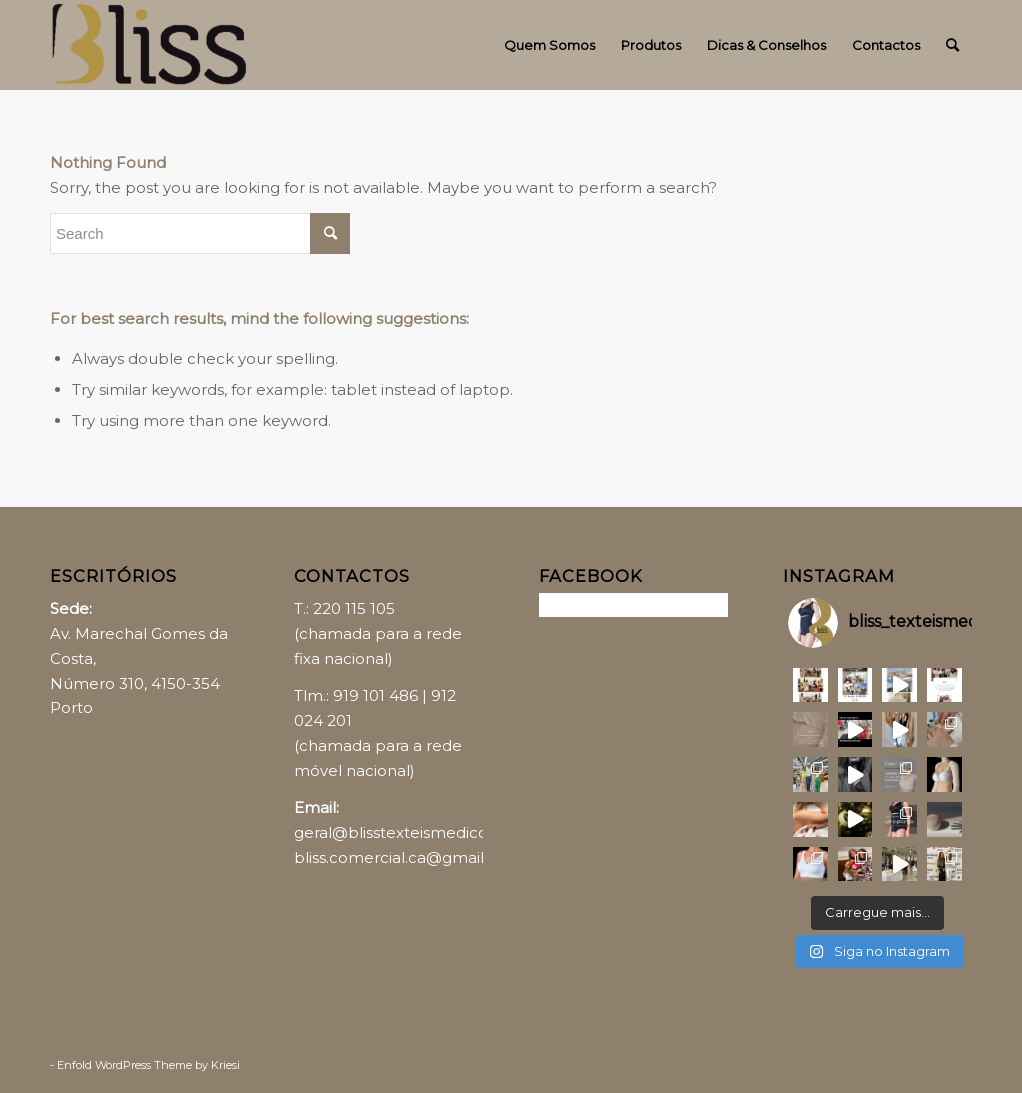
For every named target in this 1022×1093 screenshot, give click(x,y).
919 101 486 (375, 695)
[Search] (952, 45)
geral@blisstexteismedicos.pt (404, 832)
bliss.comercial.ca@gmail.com (408, 857)
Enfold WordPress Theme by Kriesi (148, 1065)
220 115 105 (354, 608)
